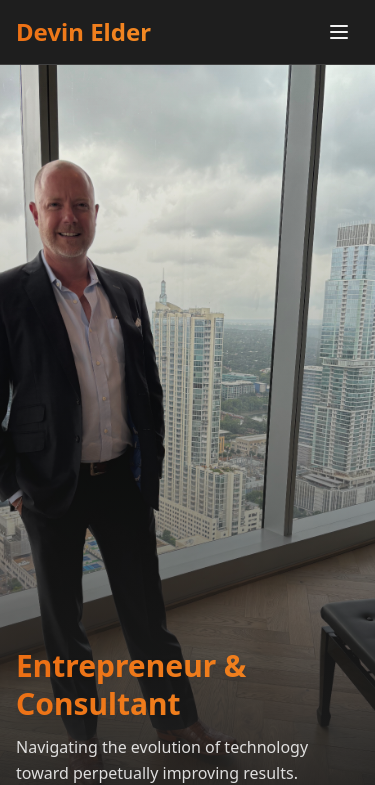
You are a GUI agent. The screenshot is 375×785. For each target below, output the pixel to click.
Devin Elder (83, 32)
